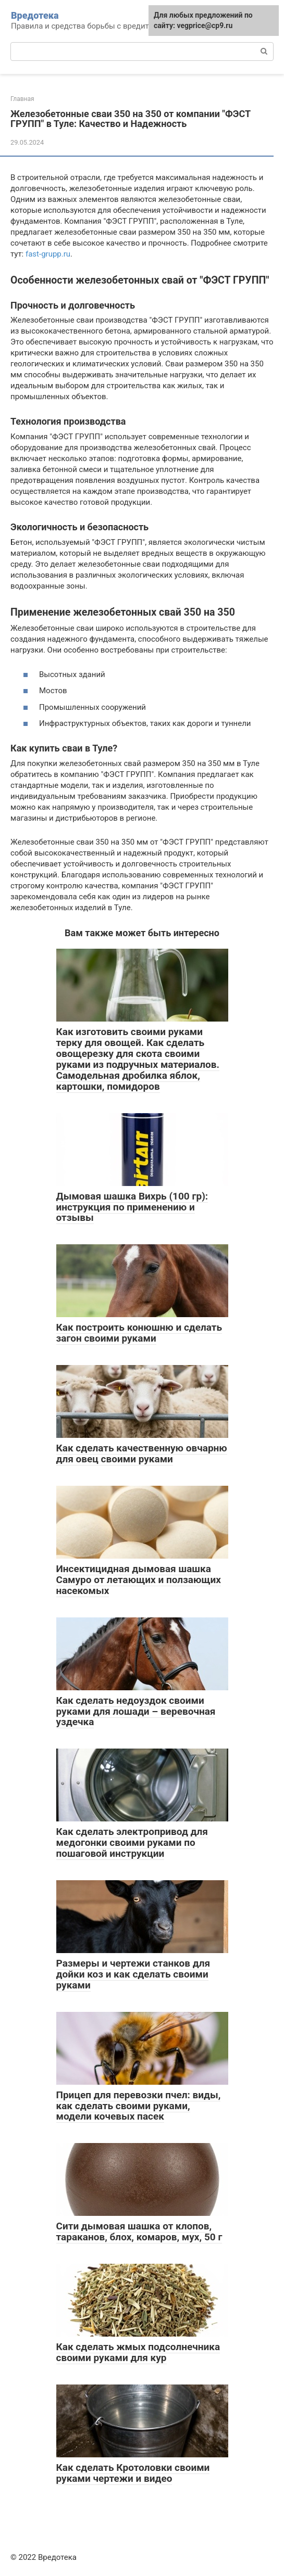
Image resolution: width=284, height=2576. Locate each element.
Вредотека (35, 15)
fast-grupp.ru (48, 254)
